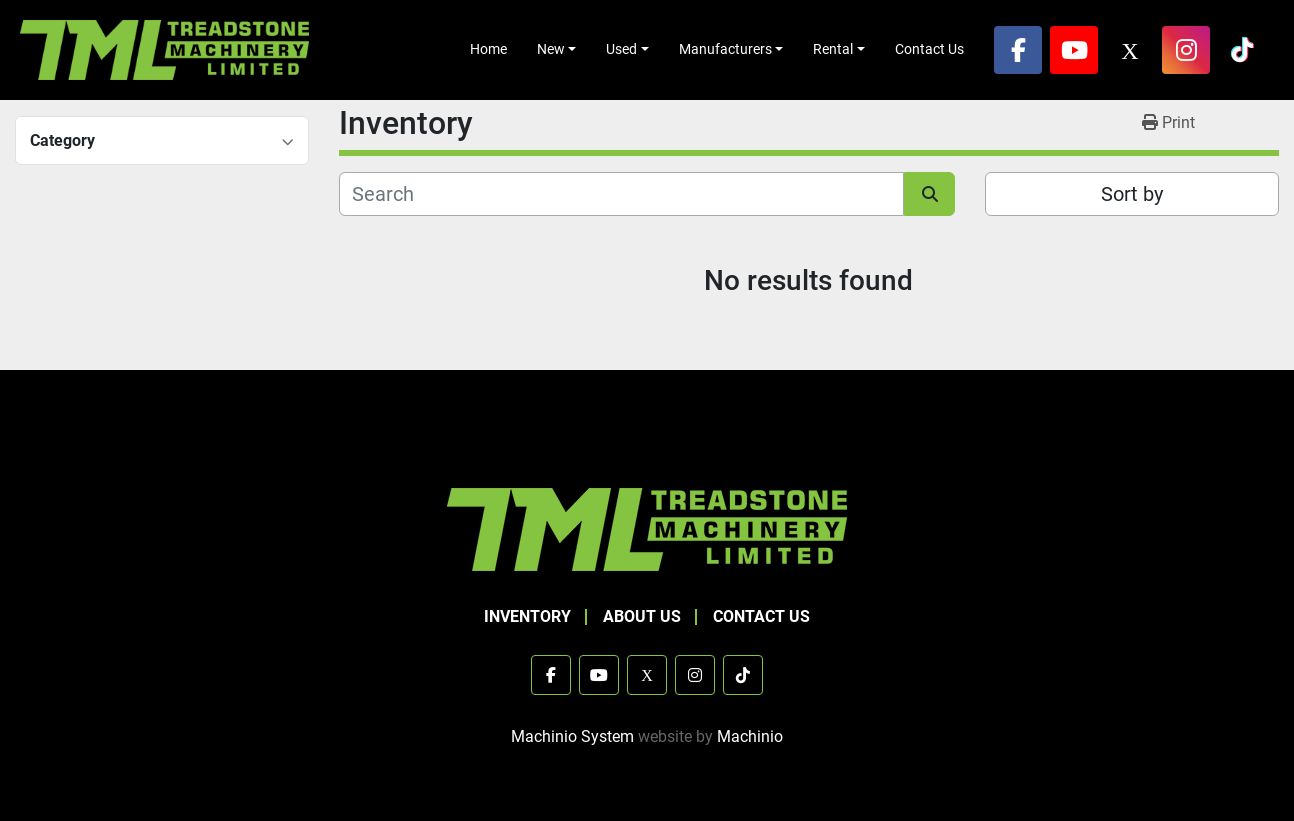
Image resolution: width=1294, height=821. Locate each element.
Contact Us (929, 49)
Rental (833, 49)
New (551, 49)
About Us (642, 616)
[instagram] (1186, 50)
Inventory (527, 616)
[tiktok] (1242, 50)
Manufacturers (725, 49)
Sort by (1132, 194)
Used (621, 49)
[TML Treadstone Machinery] (647, 528)
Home (488, 49)
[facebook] (1018, 50)
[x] (1130, 50)
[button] (557, 49)
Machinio (750, 736)
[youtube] (1074, 50)
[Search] (622, 194)
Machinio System (572, 736)
